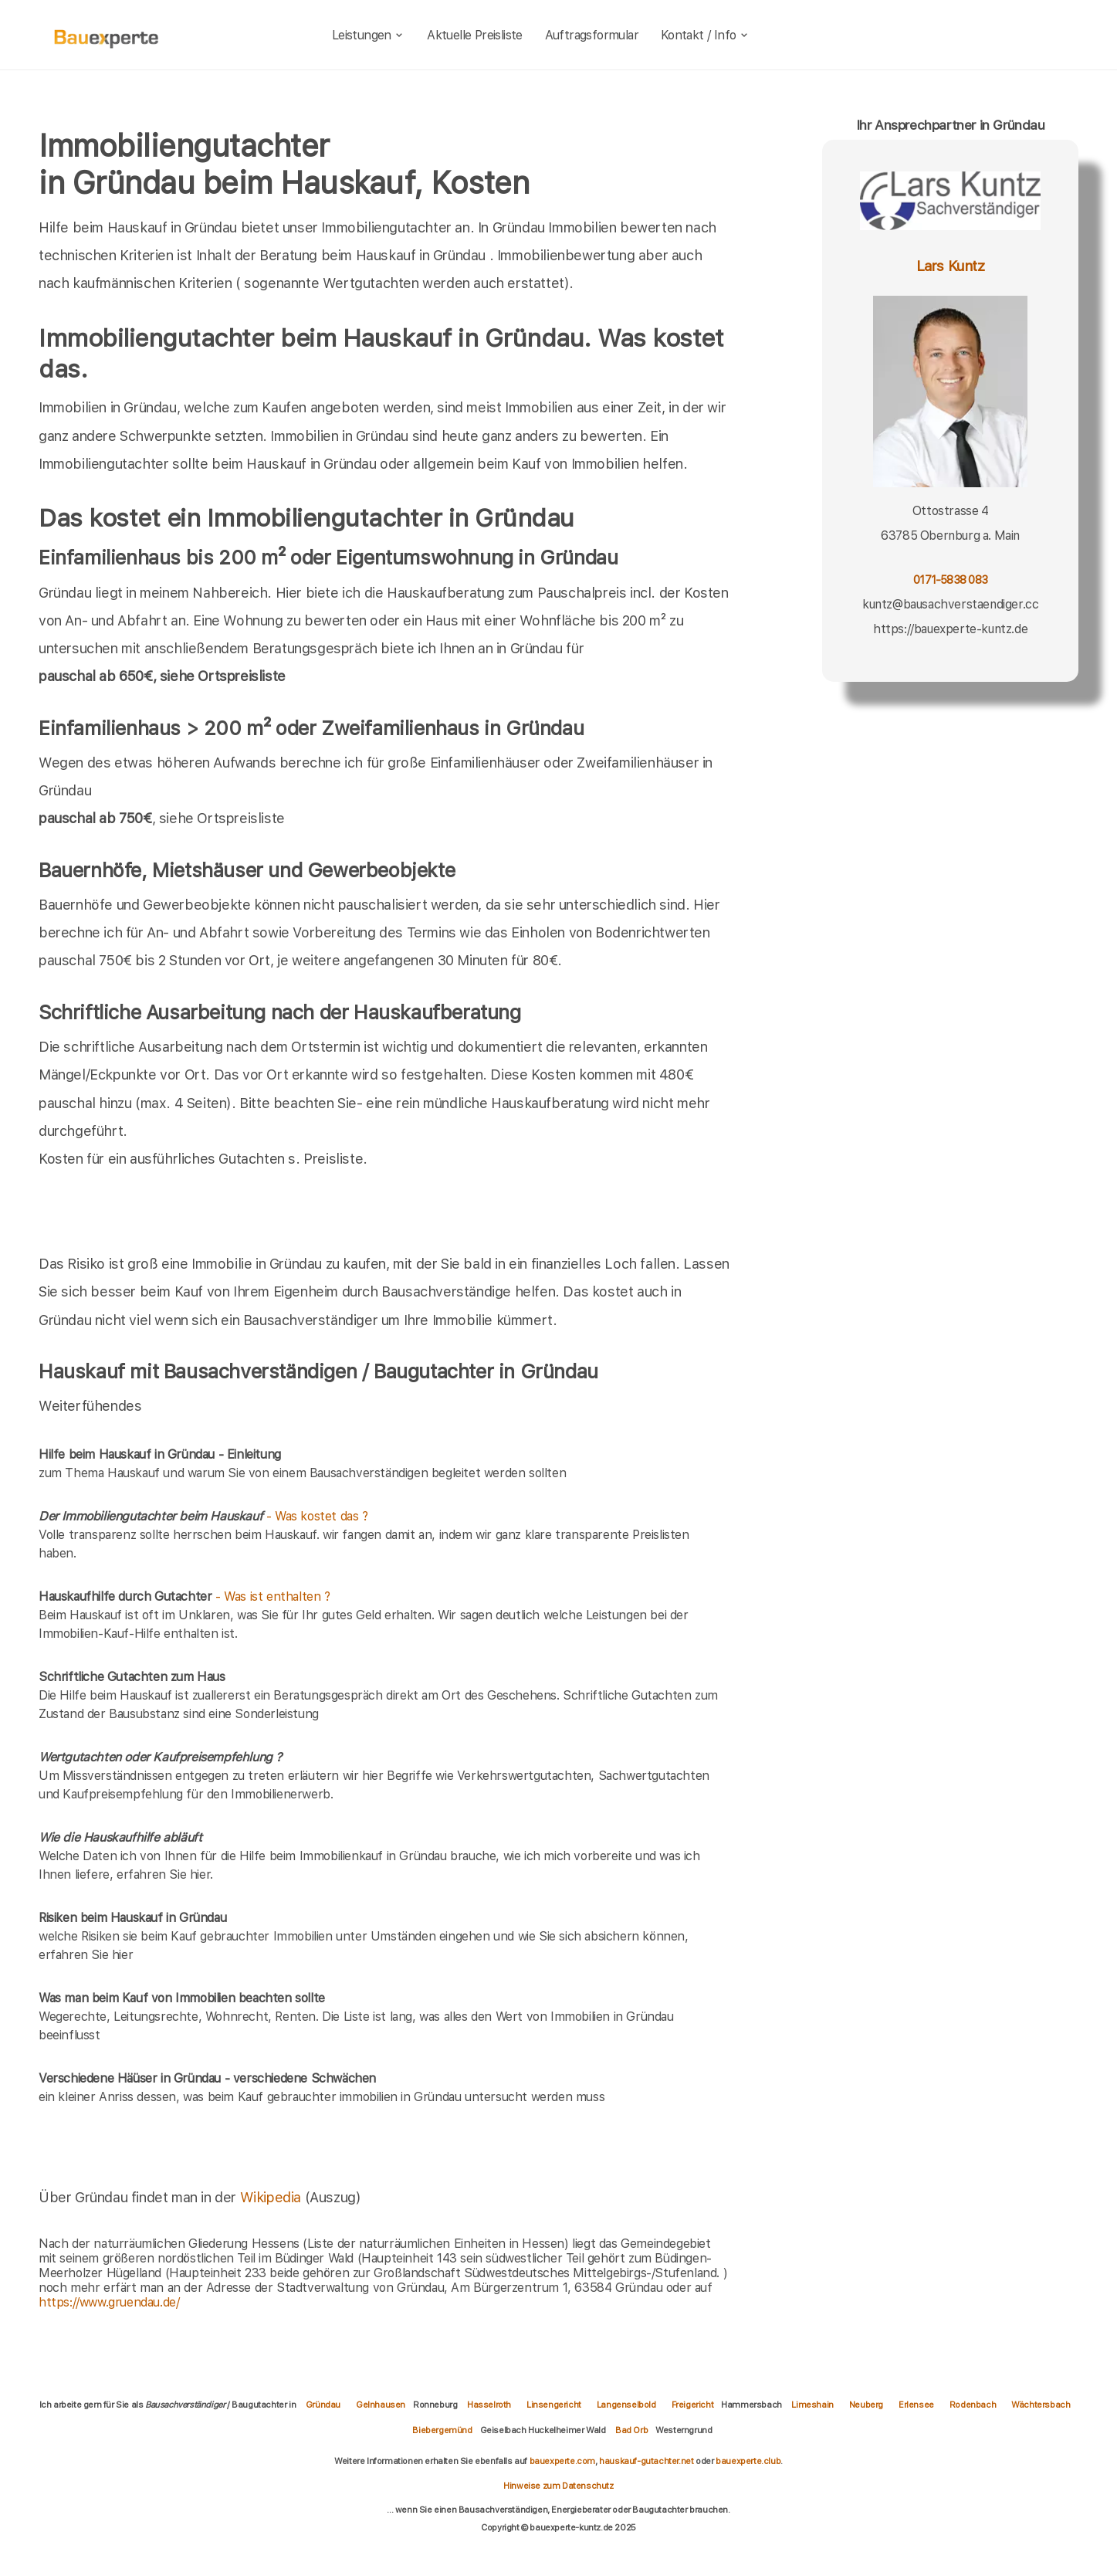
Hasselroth (489, 2404)
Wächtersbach (1040, 2404)
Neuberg (866, 2404)
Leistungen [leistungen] (368, 35)
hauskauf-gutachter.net (646, 2461)
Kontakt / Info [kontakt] (705, 35)
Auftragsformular (591, 35)
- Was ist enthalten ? (184, 1596)
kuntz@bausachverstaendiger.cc (950, 604)
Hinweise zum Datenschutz (558, 2485)
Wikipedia (272, 2197)
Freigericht (693, 2404)
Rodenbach (972, 2404)
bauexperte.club (748, 2461)
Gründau (323, 2404)
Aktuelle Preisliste (475, 35)
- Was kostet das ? (203, 1516)
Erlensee (916, 2404)
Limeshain (812, 2404)
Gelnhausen (380, 2404)
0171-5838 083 (950, 579)
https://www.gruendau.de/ (109, 2302)
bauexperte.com (562, 2461)
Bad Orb (631, 2430)
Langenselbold (626, 2404)
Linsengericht (553, 2404)
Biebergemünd (442, 2430)
